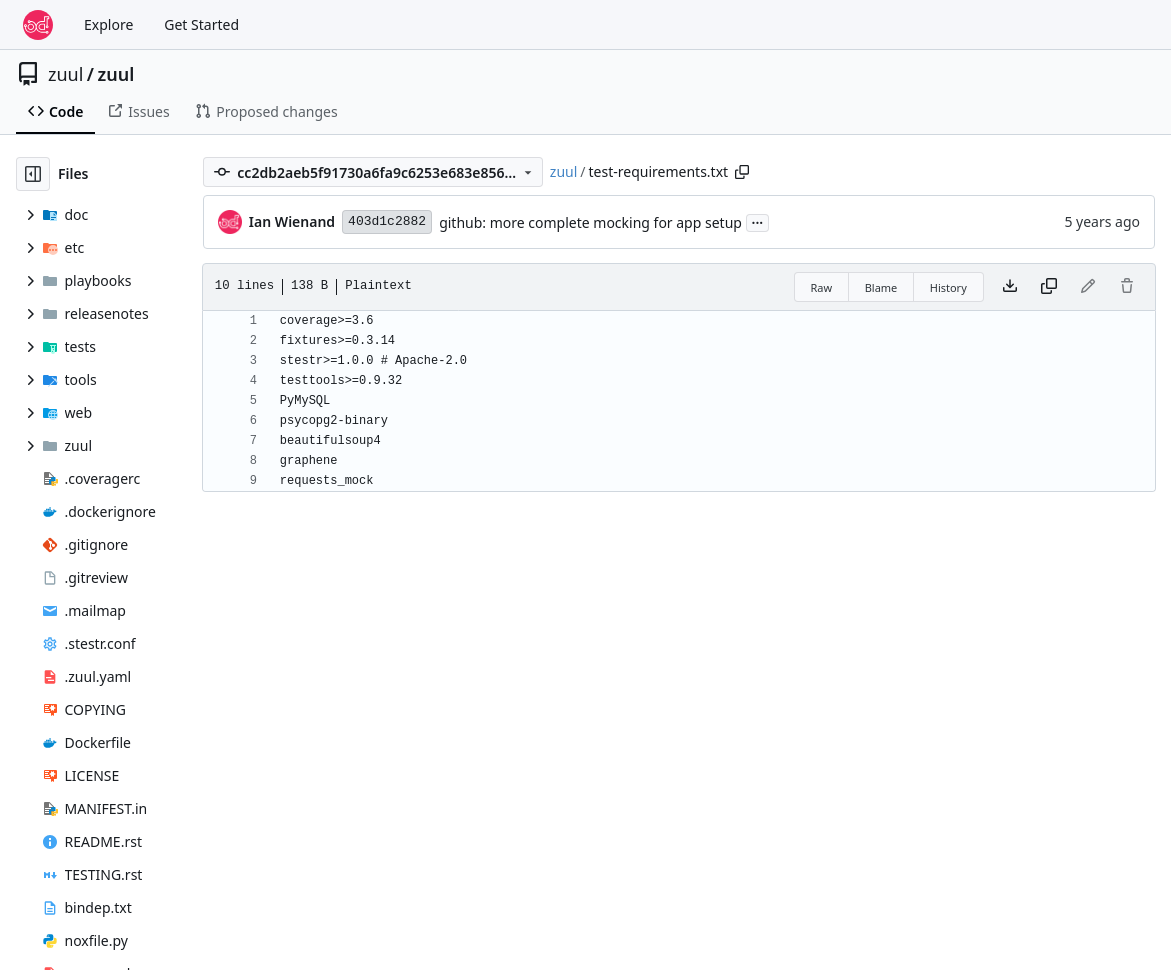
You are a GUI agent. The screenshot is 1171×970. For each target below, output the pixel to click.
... (758, 221)
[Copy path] (742, 172)
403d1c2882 (387, 221)
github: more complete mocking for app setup (590, 222)
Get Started (201, 24)
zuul (65, 74)
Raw (822, 287)
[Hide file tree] (33, 174)
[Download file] (1010, 287)
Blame (881, 287)
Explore (108, 24)
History (948, 287)
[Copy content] (1049, 287)
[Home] (38, 25)
